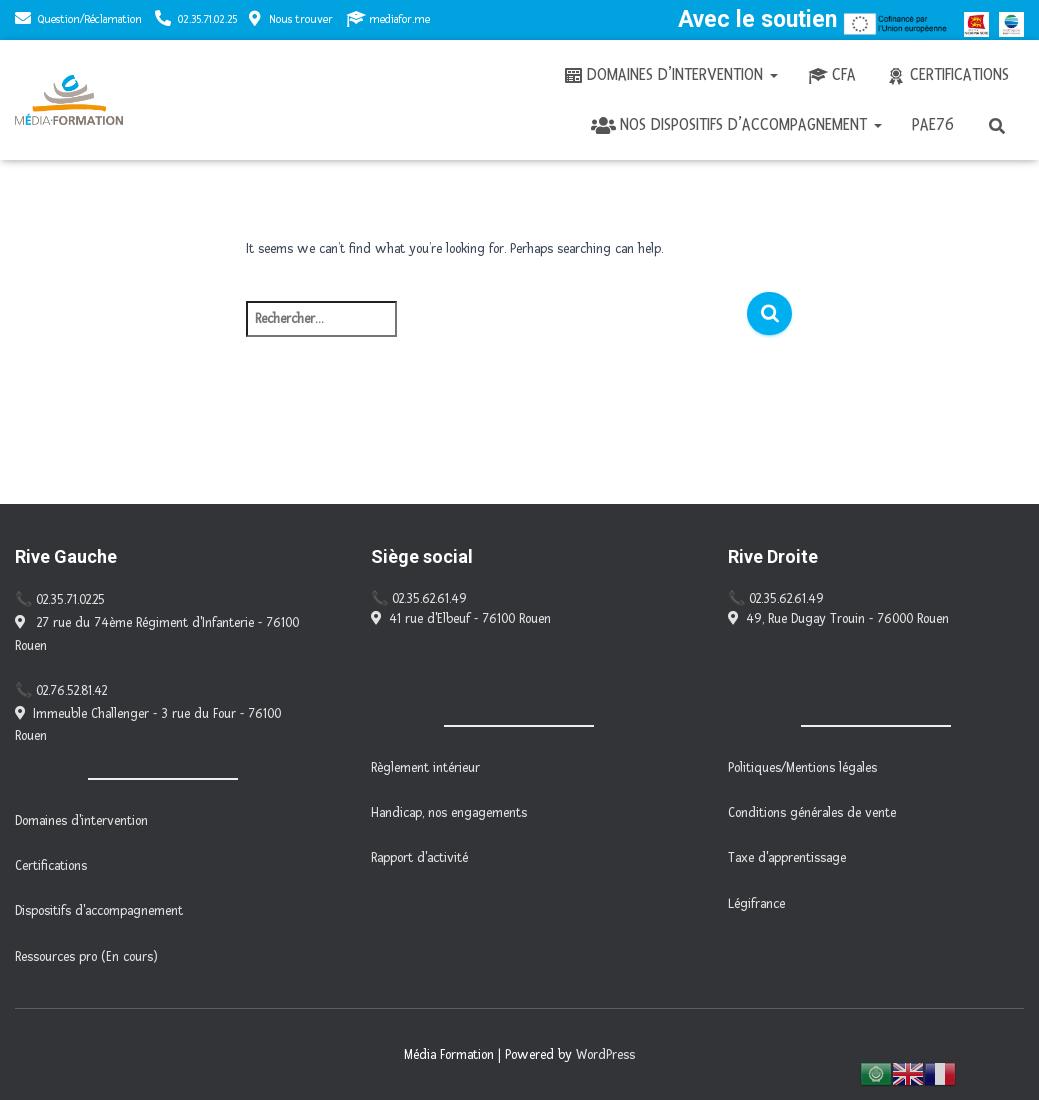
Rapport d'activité (419, 858)
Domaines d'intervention (81, 821)
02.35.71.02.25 (207, 19)
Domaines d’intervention (670, 75)
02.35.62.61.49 (429, 599)
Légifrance (756, 904)
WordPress (605, 1055)
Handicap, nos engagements (449, 813)
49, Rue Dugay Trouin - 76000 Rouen (838, 619)
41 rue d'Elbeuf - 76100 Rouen (461, 619)
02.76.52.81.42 (71, 691)
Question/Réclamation (90, 19)
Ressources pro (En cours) (86, 957)
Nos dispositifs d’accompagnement (736, 125)
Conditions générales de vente (812, 813)
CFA (832, 75)
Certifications (947, 75)
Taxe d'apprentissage (787, 858)
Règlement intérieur (425, 768)
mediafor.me (388, 19)
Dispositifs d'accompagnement (99, 911)
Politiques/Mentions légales (802, 768)
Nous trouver (291, 19)
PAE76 (933, 124)
